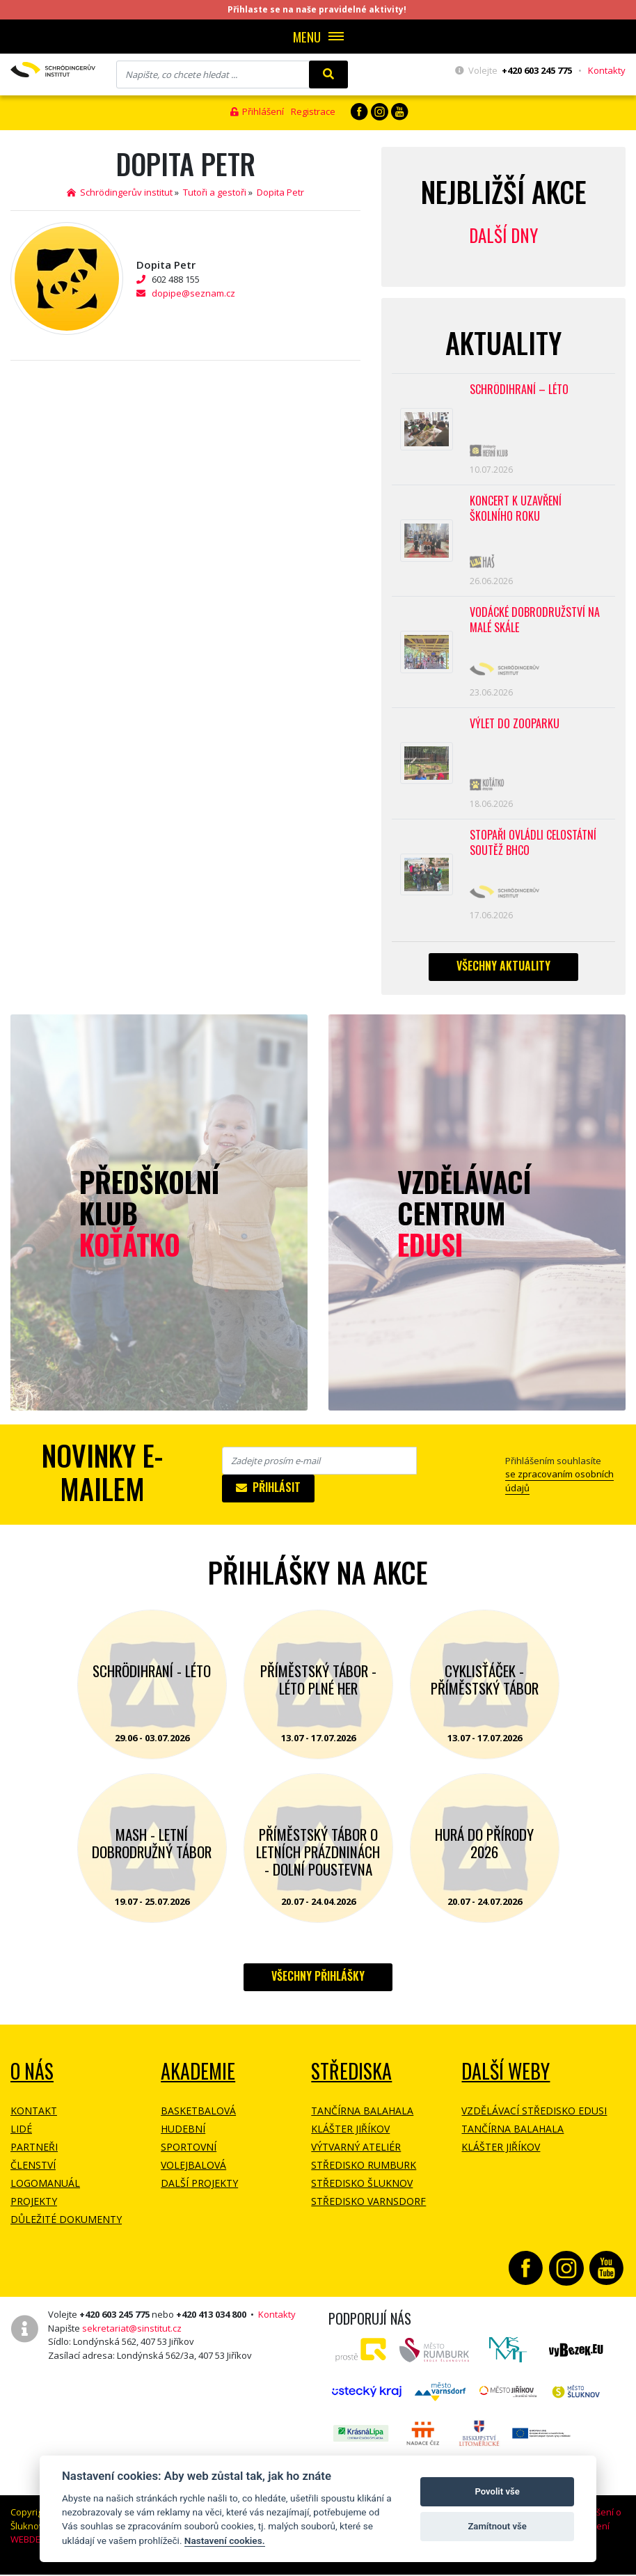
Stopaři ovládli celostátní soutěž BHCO (533, 848)
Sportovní (188, 2153)
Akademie (198, 2077)
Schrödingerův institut (120, 192)
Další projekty (199, 2189)
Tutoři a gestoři (214, 192)
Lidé (21, 2135)
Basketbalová (198, 2116)
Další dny (503, 235)
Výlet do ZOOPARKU (514, 728)
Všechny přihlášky (318, 1982)
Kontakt (33, 2116)
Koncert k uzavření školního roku (516, 510)
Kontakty (607, 70)
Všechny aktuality (503, 971)
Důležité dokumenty (66, 2225)
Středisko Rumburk (363, 2171)
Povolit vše (497, 2491)
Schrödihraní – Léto (519, 390)
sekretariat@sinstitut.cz (132, 2333)
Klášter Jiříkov (350, 2135)
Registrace (313, 111)
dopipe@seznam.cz (193, 293)
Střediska (351, 2077)
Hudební (183, 2135)
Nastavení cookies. (224, 2540)
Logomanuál (45, 2189)
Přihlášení (257, 111)
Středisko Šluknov (362, 2189)
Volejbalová (193, 2171)
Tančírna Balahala (362, 2116)
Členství (33, 2171)
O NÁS (32, 2077)
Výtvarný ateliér (356, 2153)
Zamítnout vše (497, 2526)
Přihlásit (268, 1493)
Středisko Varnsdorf (368, 2207)
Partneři (34, 2153)
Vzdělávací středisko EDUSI (534, 2116)
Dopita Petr (280, 192)
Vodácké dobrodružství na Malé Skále (535, 622)
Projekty (33, 2207)
